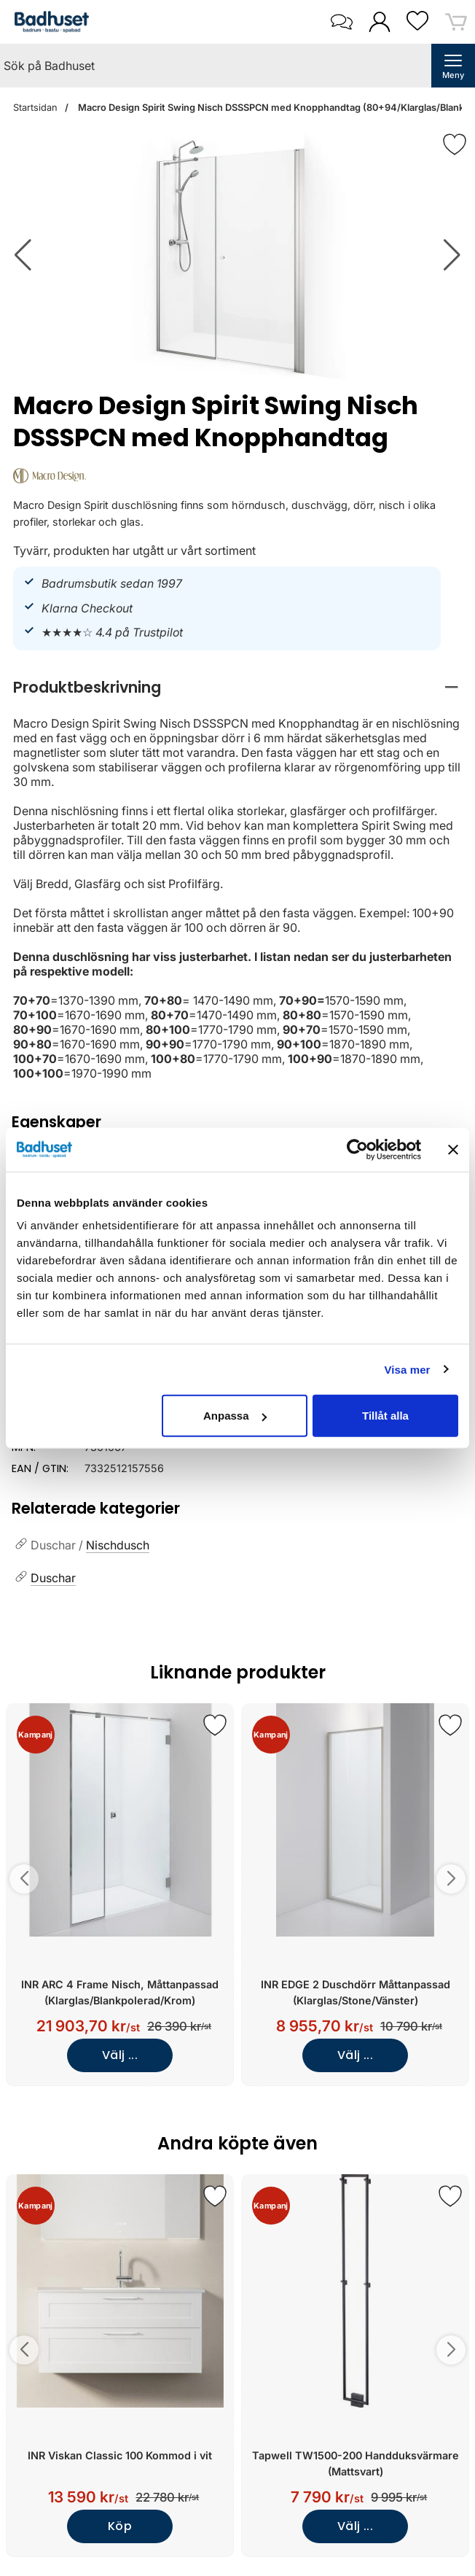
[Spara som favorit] (215, 1725)
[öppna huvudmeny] (453, 65)
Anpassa (235, 1415)
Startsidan (35, 107)
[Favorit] (455, 144)
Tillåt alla (385, 1415)
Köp (120, 2526)
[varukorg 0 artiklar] (456, 21)
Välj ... (120, 2055)
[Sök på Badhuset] (215, 65)
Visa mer (407, 1369)
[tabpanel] (237, 876)
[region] (237, 687)
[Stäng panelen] (453, 1149)
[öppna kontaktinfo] (341, 22)
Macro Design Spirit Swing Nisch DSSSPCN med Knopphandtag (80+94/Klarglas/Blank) (272, 107)
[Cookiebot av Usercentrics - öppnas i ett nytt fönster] (357, 1149)
